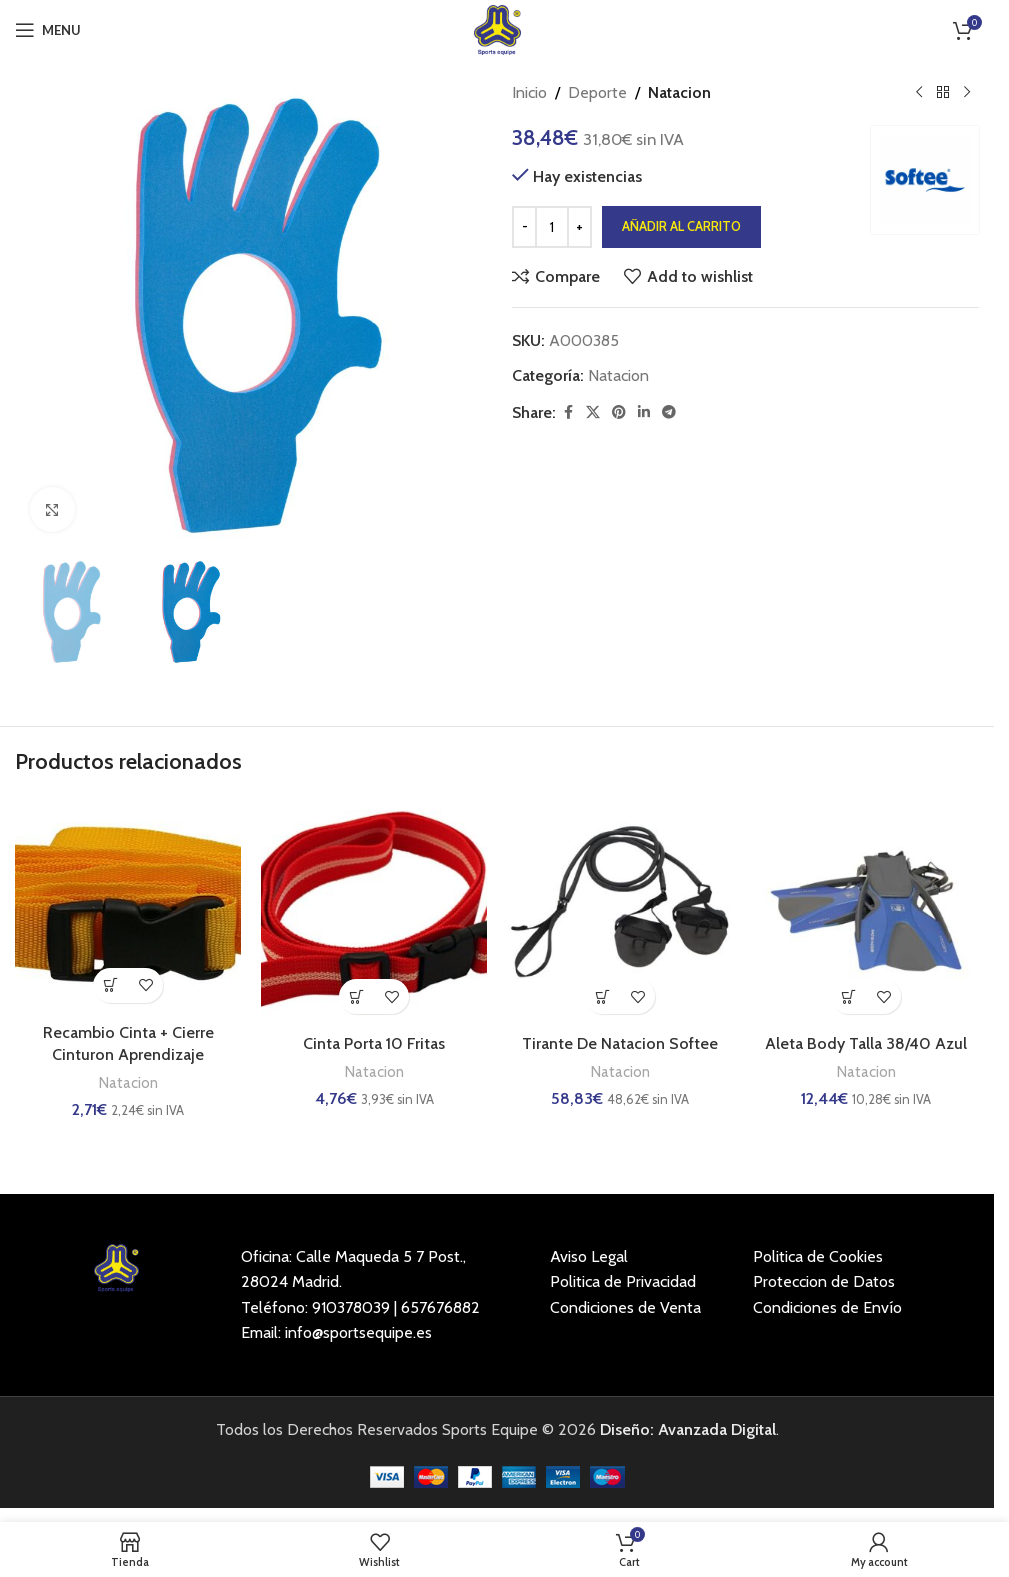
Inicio (529, 92)
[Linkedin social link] (644, 412)
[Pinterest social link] (619, 412)
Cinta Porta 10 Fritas (374, 1043)
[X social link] (593, 412)
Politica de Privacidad (623, 1281)
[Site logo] (497, 28)
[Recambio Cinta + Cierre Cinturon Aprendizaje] (128, 905)
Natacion (679, 92)
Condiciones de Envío (827, 1307)
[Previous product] (919, 93)
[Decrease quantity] (524, 227)
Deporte (597, 92)
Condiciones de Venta (625, 1307)
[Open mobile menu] (48, 30)
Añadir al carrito (681, 226)
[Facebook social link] (568, 412)
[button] (110, 985)
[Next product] (967, 93)
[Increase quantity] (579, 227)
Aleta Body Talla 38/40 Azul (866, 1043)
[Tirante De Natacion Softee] (620, 911)
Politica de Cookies (818, 1256)
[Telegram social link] (669, 412)
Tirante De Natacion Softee (620, 1043)
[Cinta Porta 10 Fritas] (374, 911)
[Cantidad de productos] (552, 227)
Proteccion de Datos (824, 1281)
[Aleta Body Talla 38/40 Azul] (866, 911)
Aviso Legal (589, 1256)
